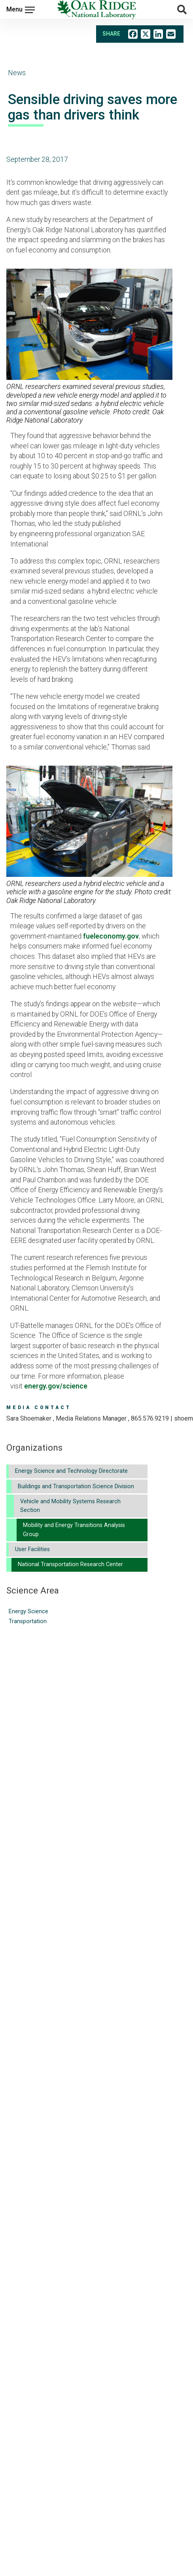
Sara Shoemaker (28, 1418)
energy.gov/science (55, 1386)
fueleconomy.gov (111, 936)
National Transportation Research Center (70, 1564)
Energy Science (28, 1611)
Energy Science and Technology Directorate (71, 1471)
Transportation (28, 1621)
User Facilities (32, 1549)
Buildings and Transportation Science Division (76, 1486)
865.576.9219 (150, 1418)
